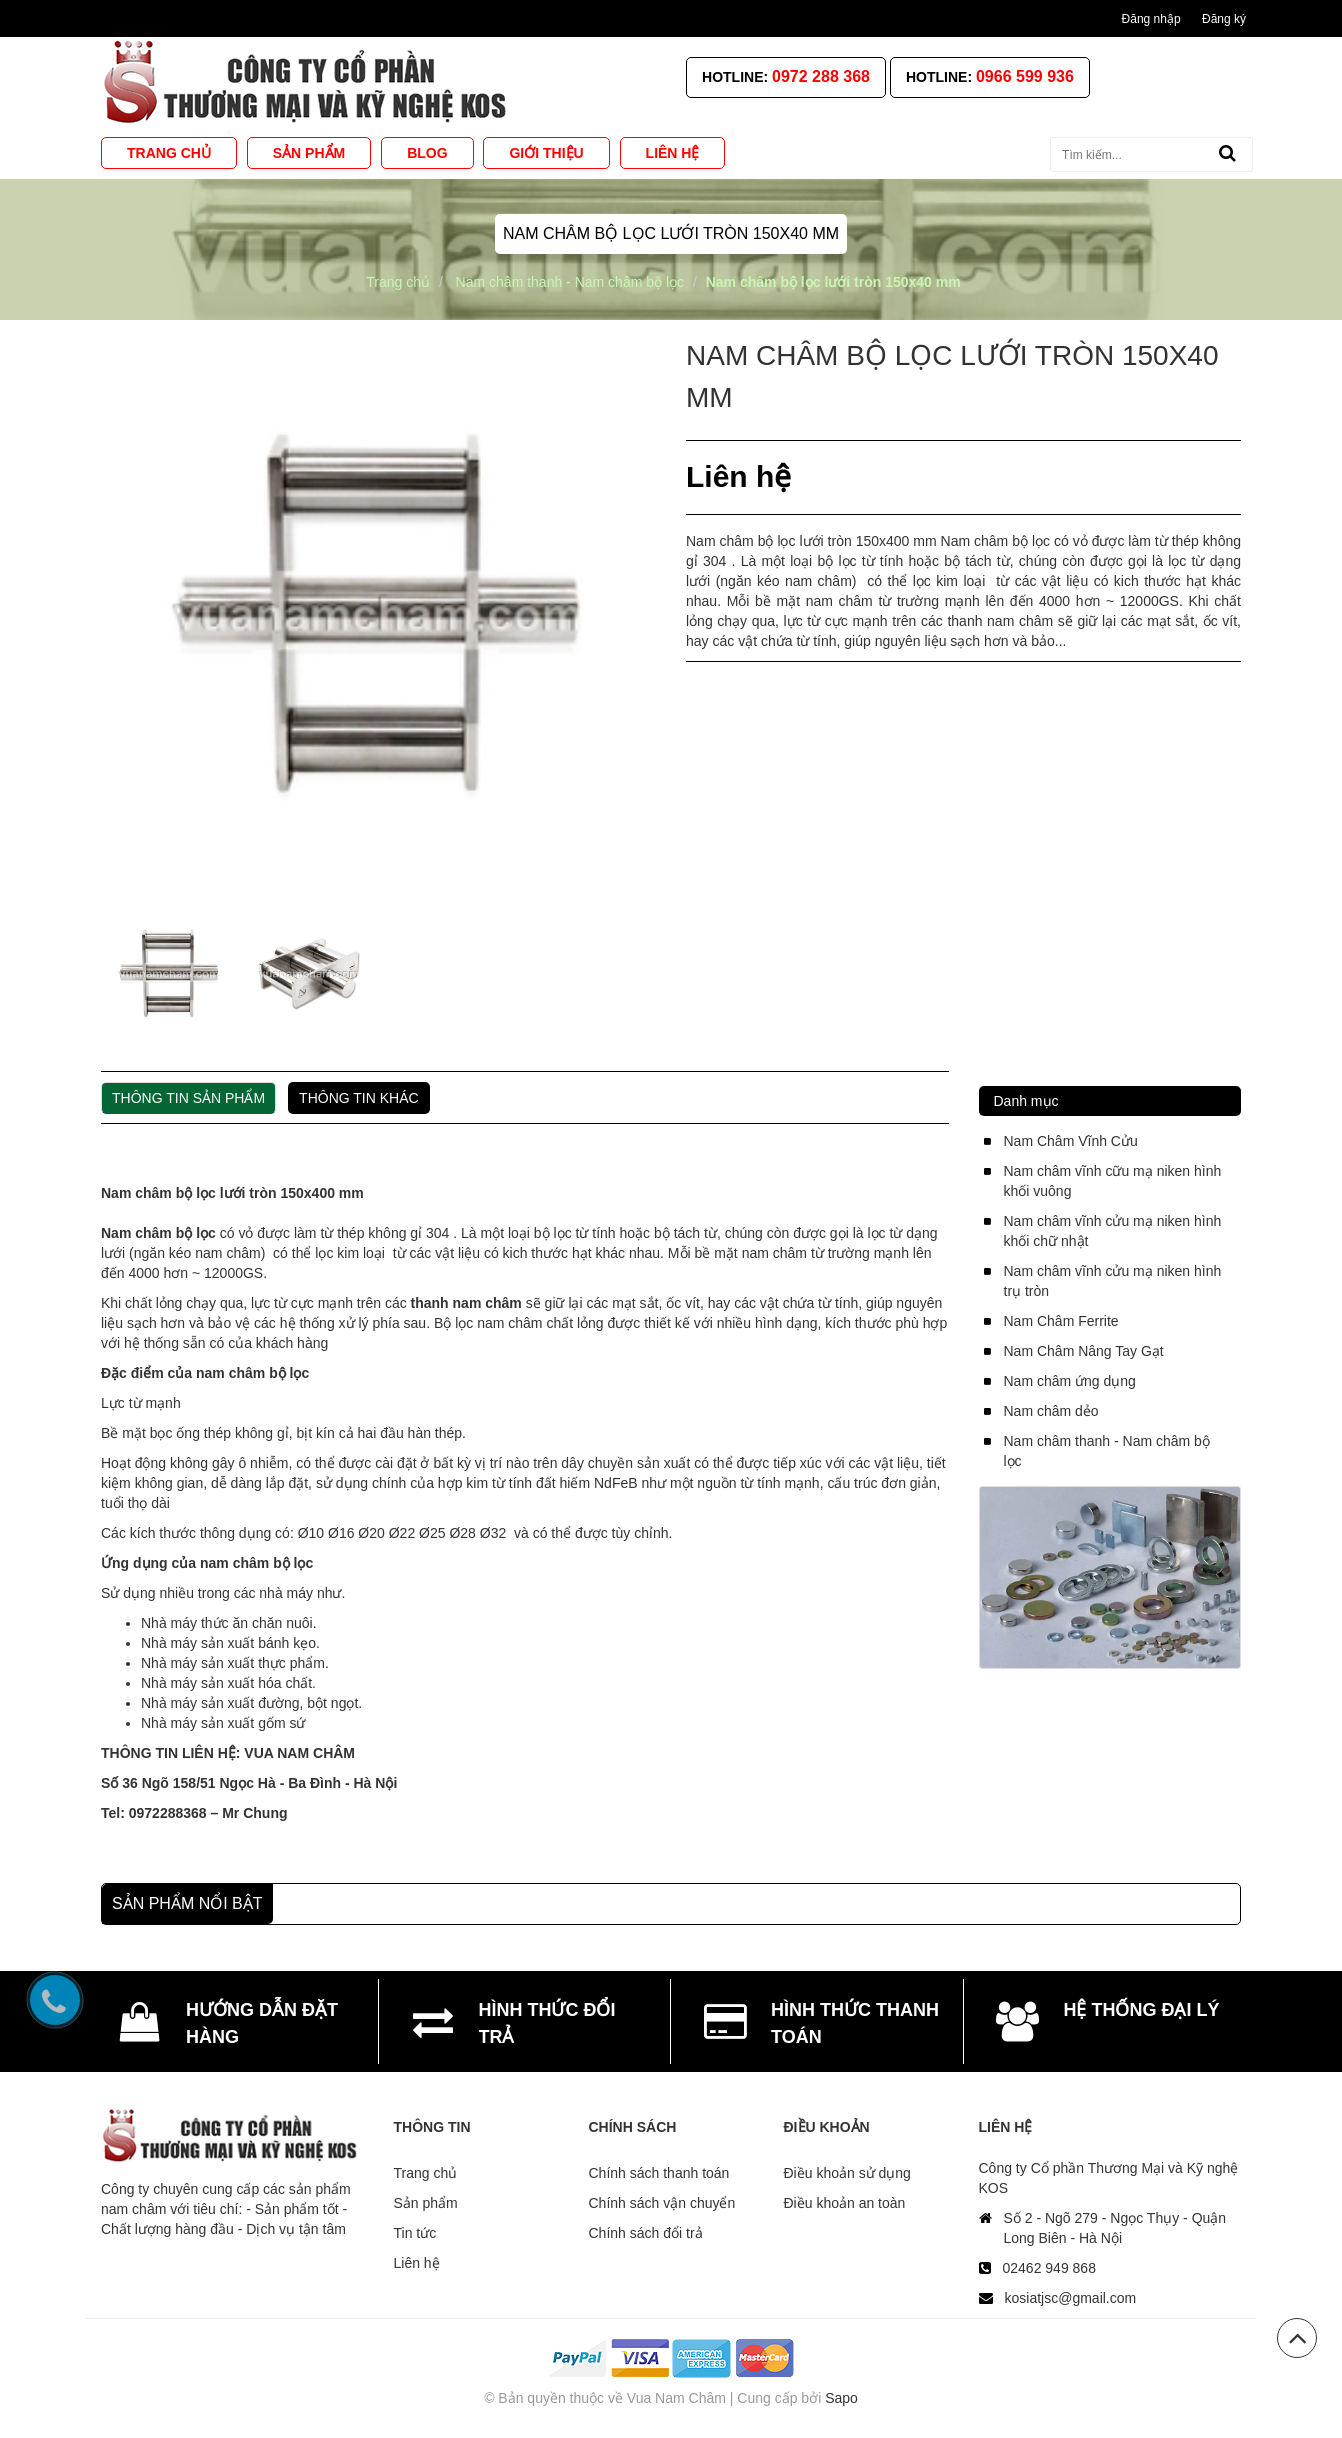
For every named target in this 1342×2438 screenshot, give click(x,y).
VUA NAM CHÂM (299, 1753)
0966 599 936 (1025, 76)
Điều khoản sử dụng (847, 2173)
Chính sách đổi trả (646, 2233)
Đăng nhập (1151, 19)
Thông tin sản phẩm (188, 1098)
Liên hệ (417, 2263)
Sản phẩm (426, 2203)
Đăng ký (1224, 19)
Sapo (841, 2398)
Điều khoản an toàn (845, 2203)
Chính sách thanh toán (659, 2173)
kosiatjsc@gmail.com (1071, 2298)
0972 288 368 (821, 76)
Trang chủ (426, 2173)
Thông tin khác (359, 1098)
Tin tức (415, 2233)
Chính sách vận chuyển (662, 2203)
